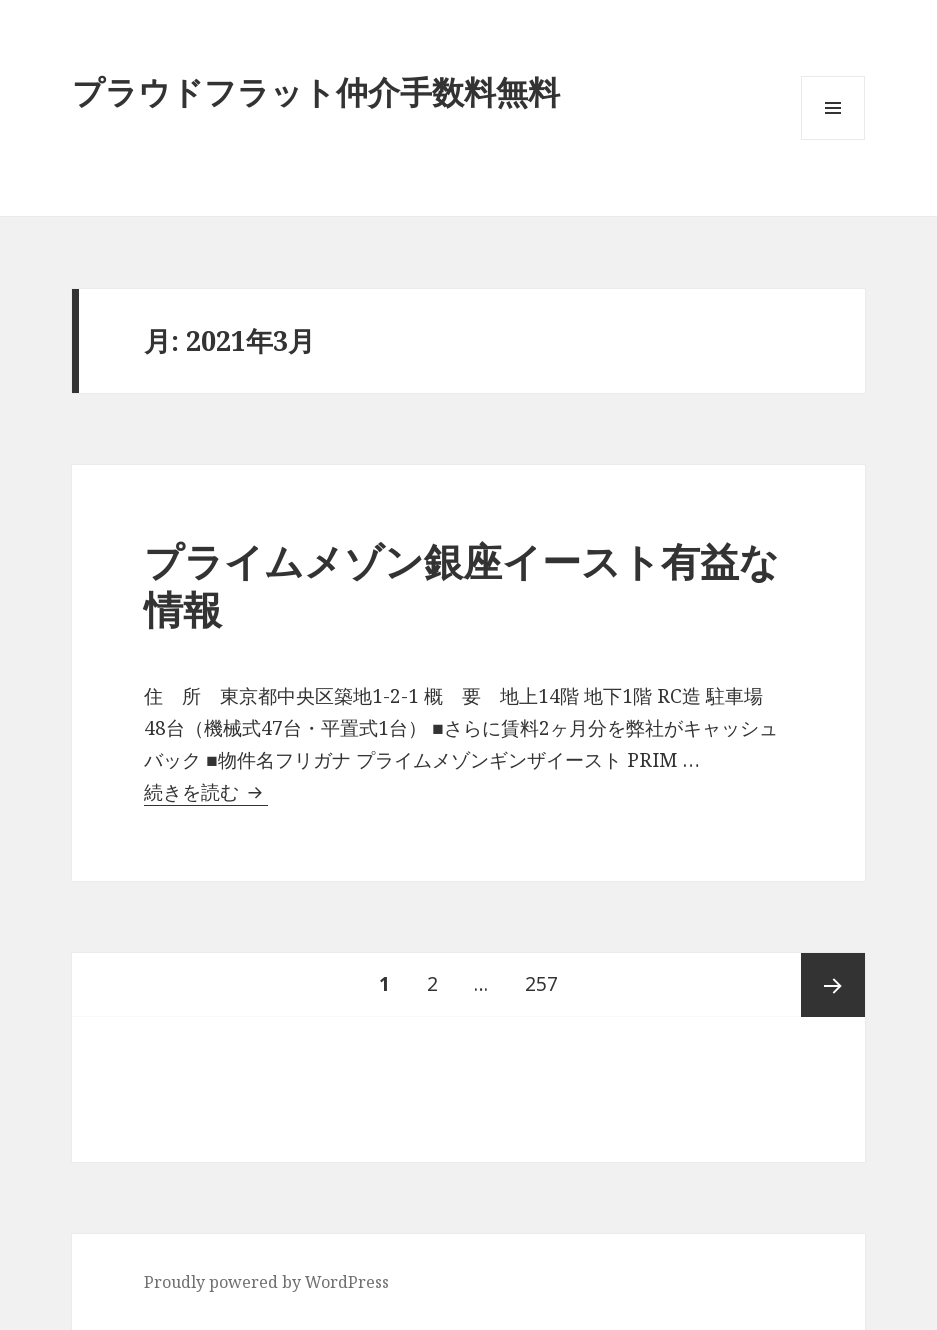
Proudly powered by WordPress (266, 1282)
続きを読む (206, 792)
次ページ (833, 985)
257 (541, 985)
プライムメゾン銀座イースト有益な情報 (461, 584)
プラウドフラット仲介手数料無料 (316, 91)
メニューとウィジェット (833, 139)
